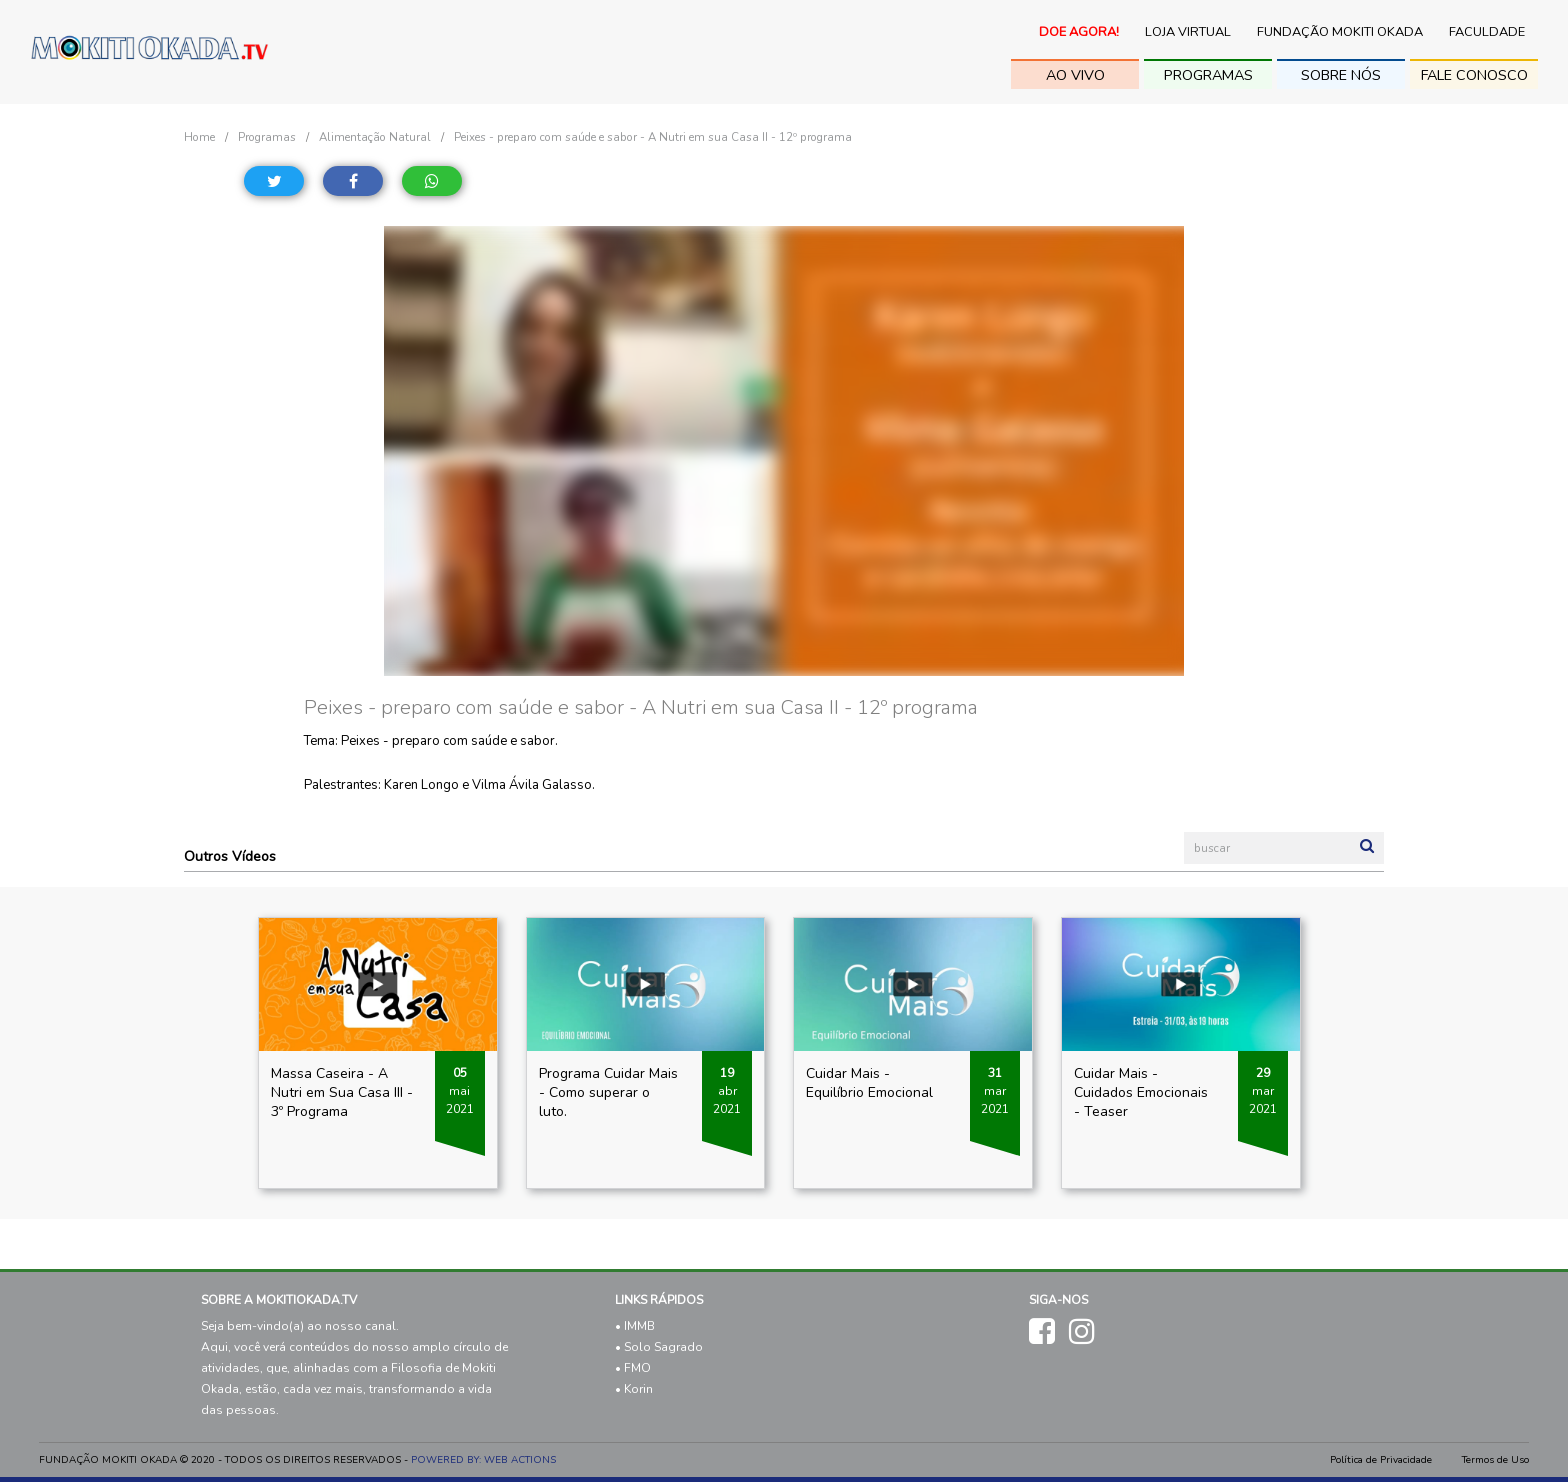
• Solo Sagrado (659, 1347)
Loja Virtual (1188, 32)
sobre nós (1341, 75)
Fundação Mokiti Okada (1340, 32)
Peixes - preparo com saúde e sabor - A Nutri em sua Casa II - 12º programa (653, 137)
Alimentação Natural (375, 137)
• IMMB (635, 1326)
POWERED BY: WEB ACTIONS (483, 1460)
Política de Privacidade (1381, 1460)
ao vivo (1075, 75)
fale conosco (1474, 75)
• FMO (633, 1368)
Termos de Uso (1495, 1460)
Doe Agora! (1079, 32)
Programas (1208, 75)
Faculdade (1487, 32)
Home (199, 137)
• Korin (634, 1389)
